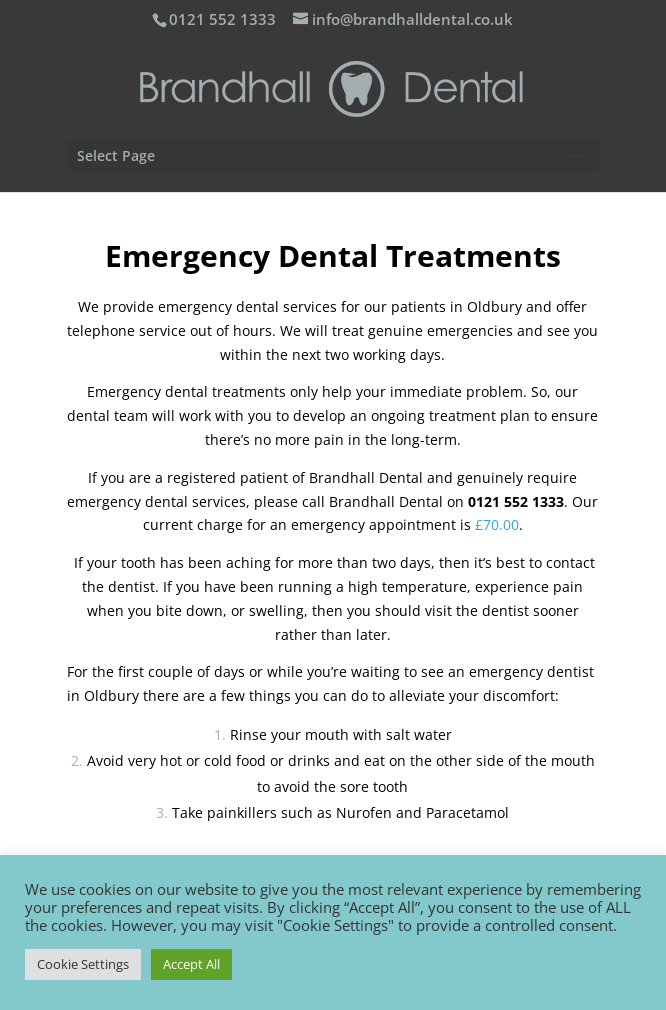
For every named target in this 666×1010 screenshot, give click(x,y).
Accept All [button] (191, 964)
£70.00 (497, 524)
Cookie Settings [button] (83, 964)
